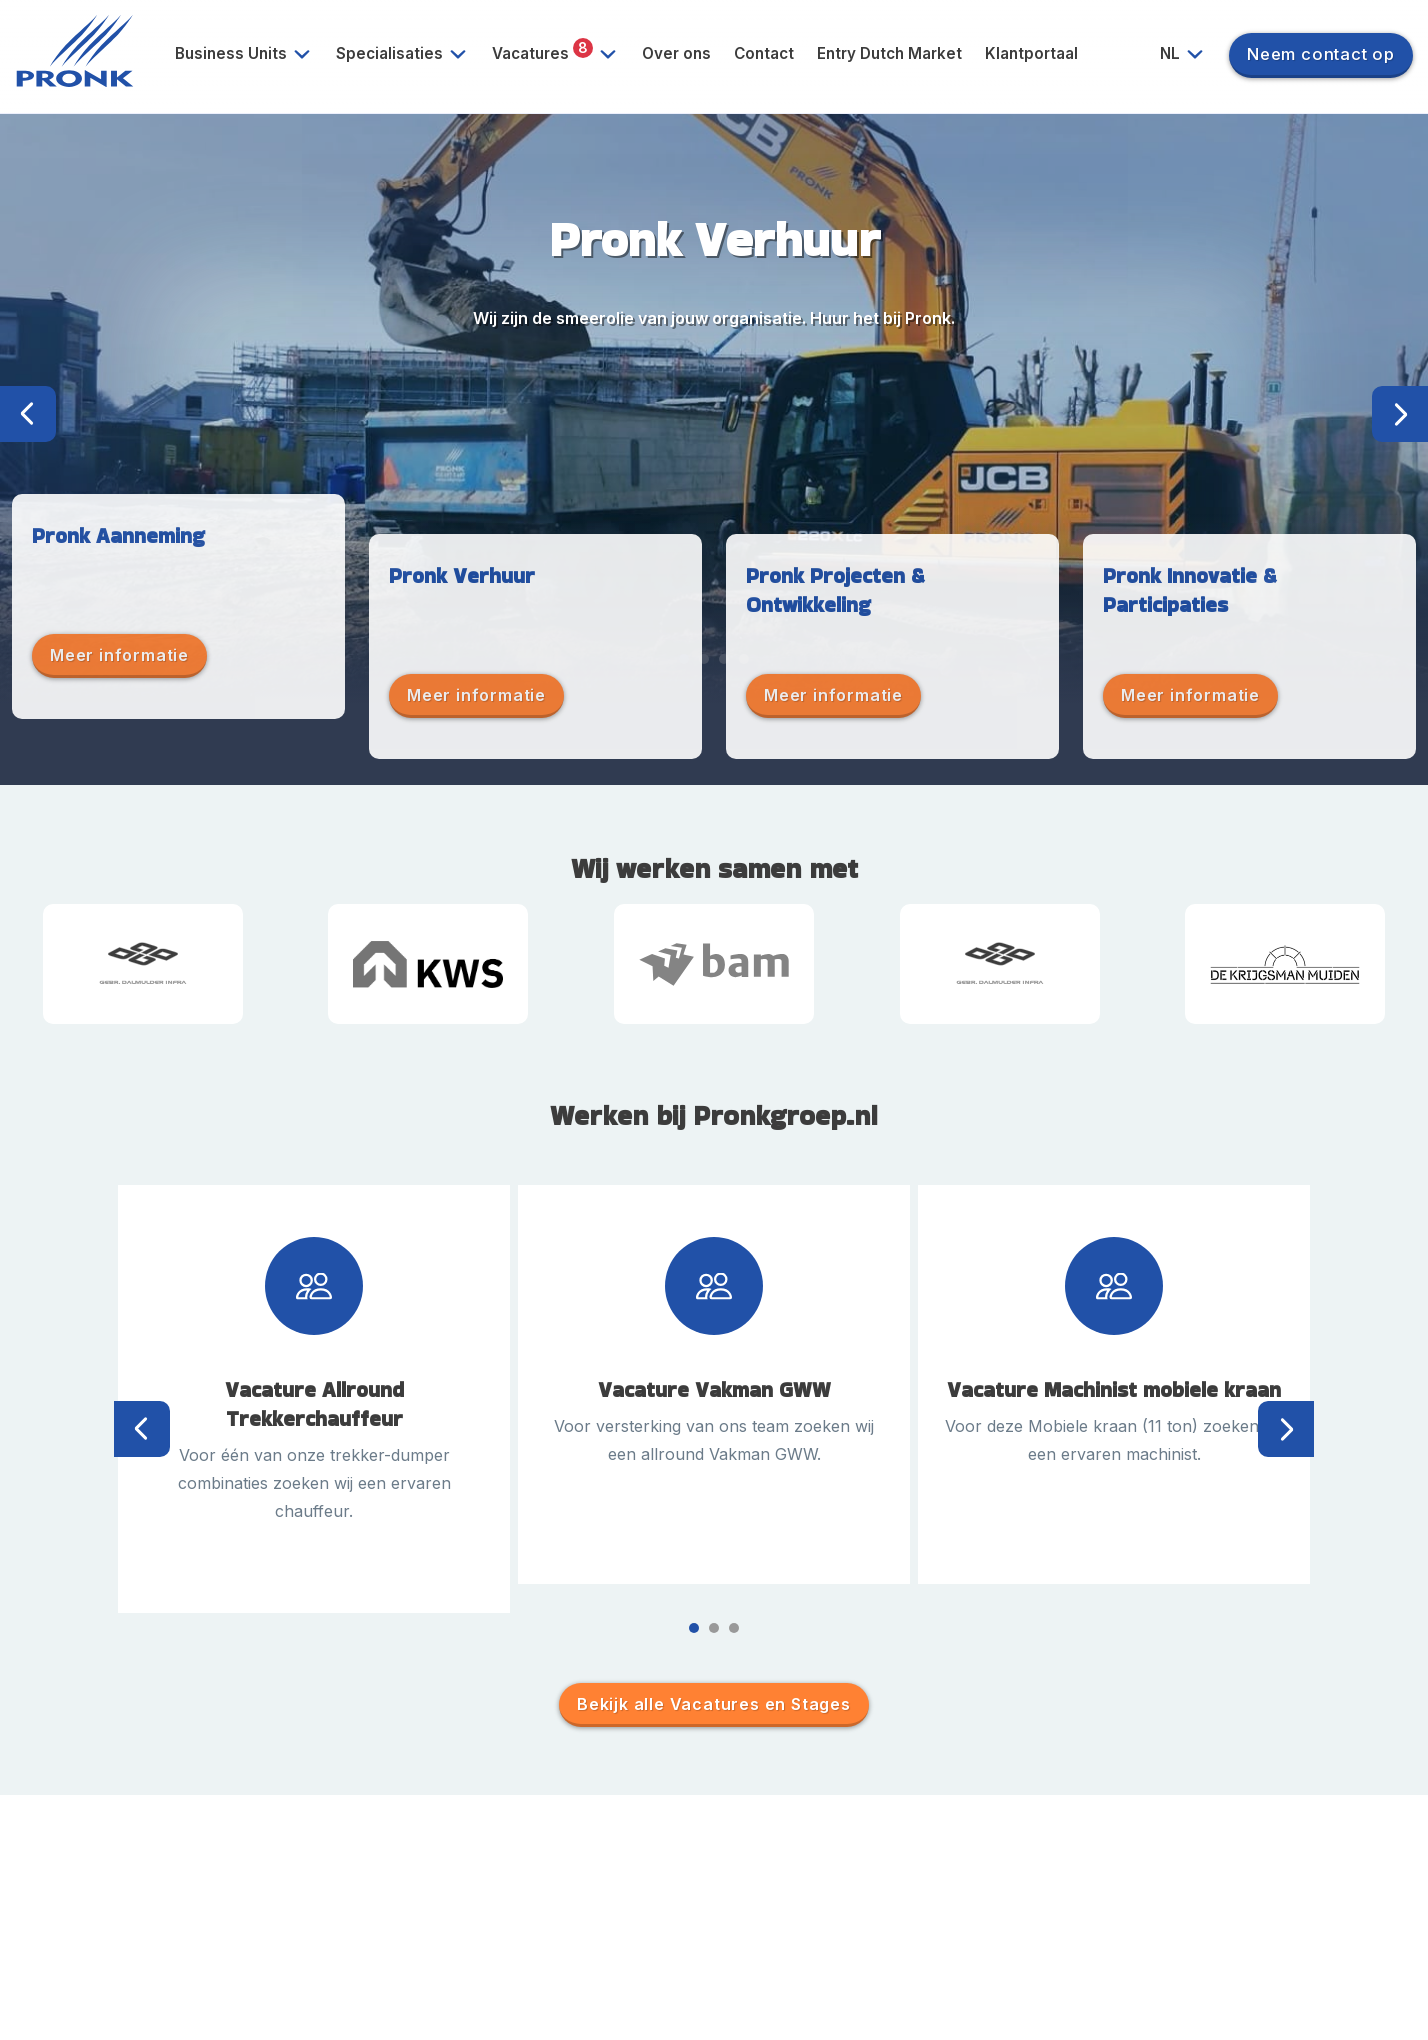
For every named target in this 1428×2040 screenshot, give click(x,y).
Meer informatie (119, 655)
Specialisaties (409, 54)
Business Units (250, 54)
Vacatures (562, 54)
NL (1189, 54)
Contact (764, 53)
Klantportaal (1031, 53)
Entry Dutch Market (889, 53)
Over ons (676, 53)
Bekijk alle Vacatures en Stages (714, 1704)
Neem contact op (1321, 54)
